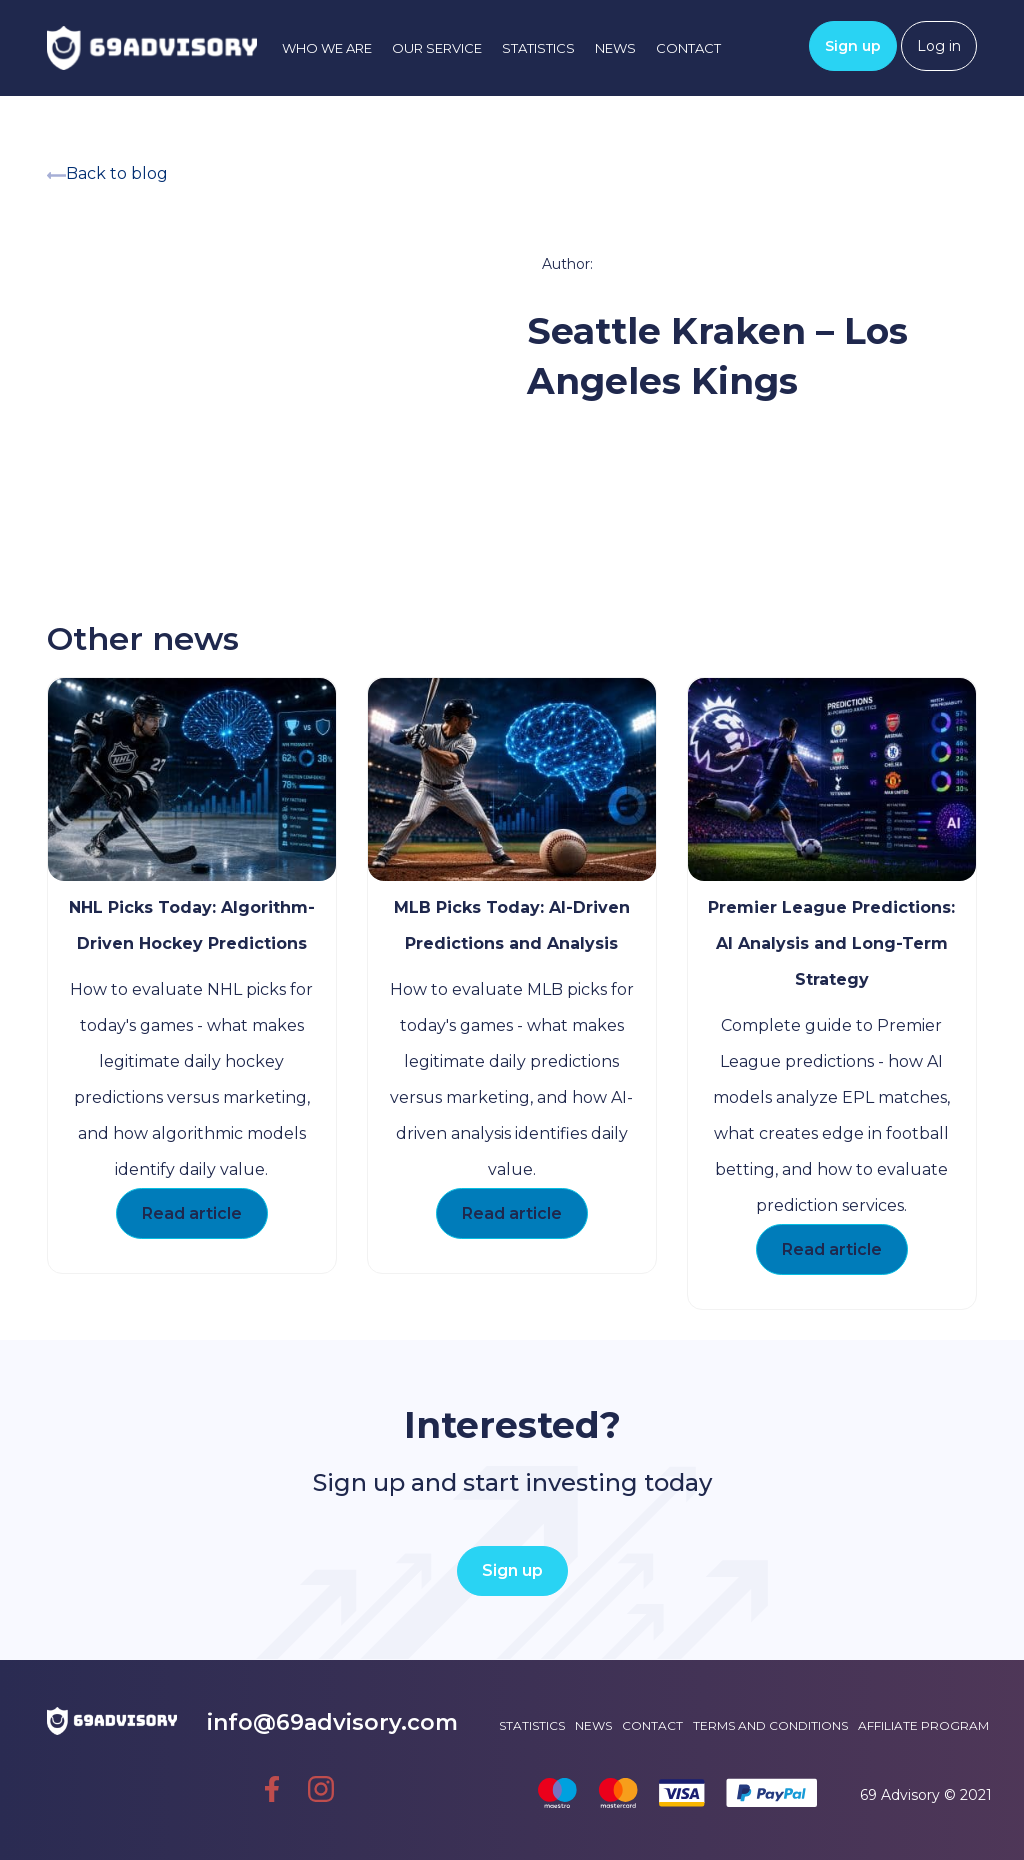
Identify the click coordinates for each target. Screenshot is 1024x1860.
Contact (688, 48)
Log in (939, 46)
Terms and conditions (770, 1725)
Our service (437, 48)
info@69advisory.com (312, 1722)
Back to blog (107, 173)
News (615, 48)
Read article (192, 1213)
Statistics (538, 48)
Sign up (853, 46)
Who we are (327, 48)
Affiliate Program (923, 1725)
